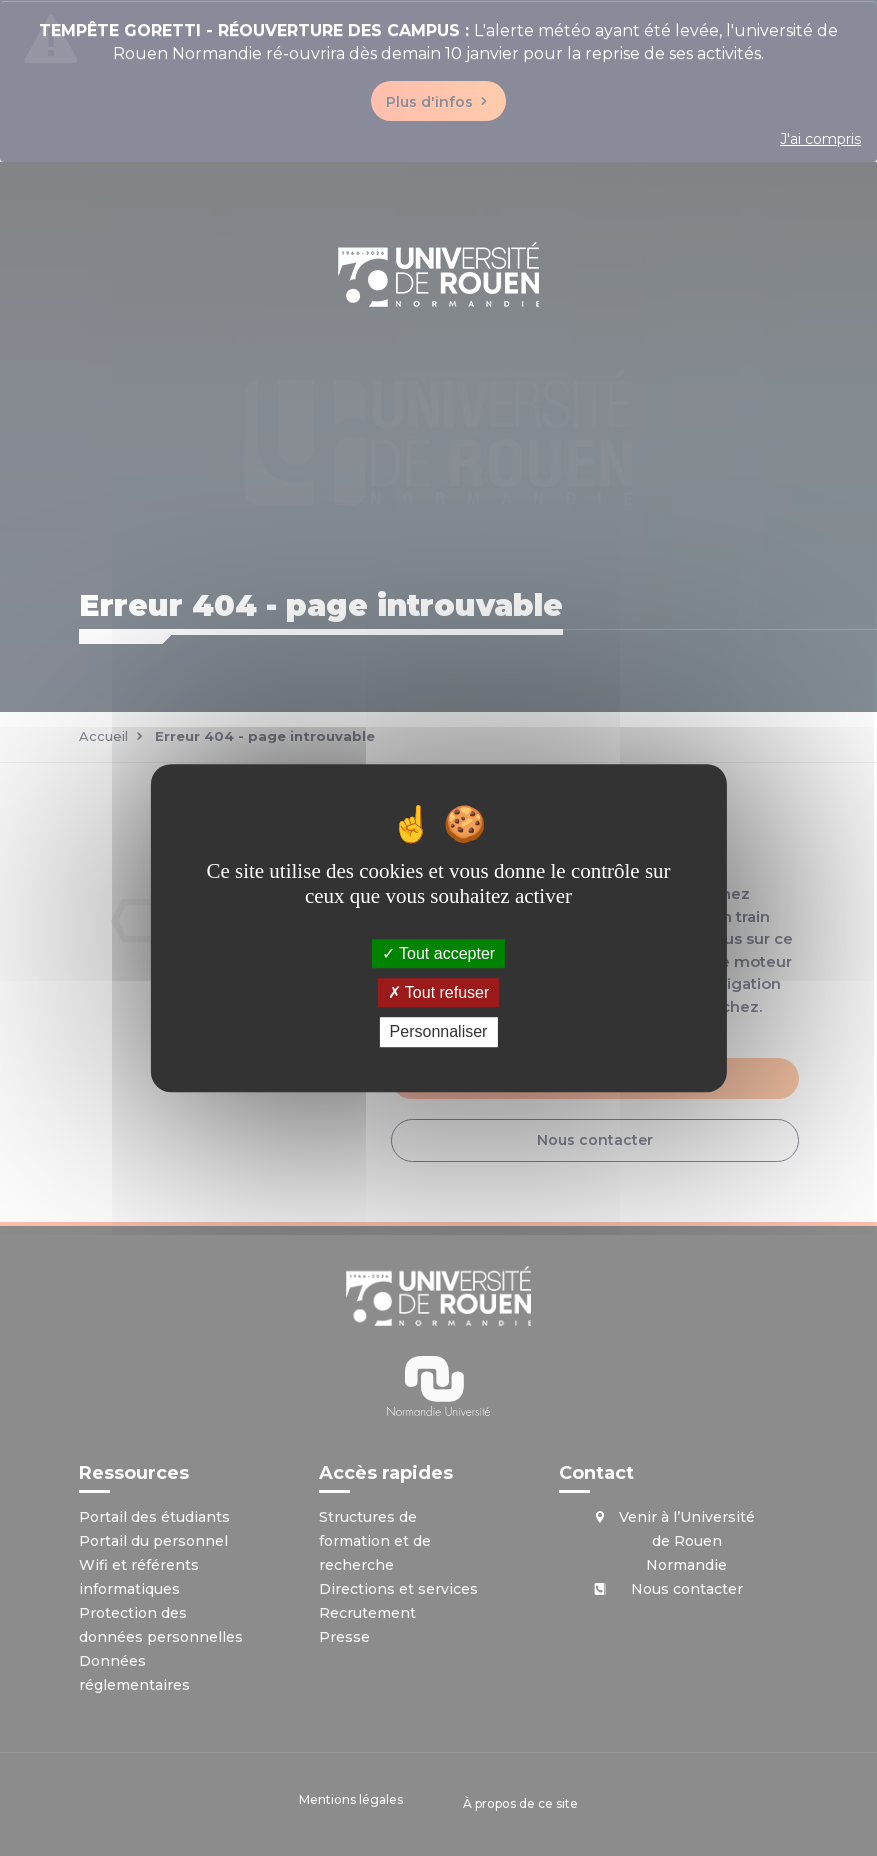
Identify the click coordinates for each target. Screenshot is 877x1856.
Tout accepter (438, 953)
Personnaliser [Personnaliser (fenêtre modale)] (439, 1032)
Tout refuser (439, 992)
